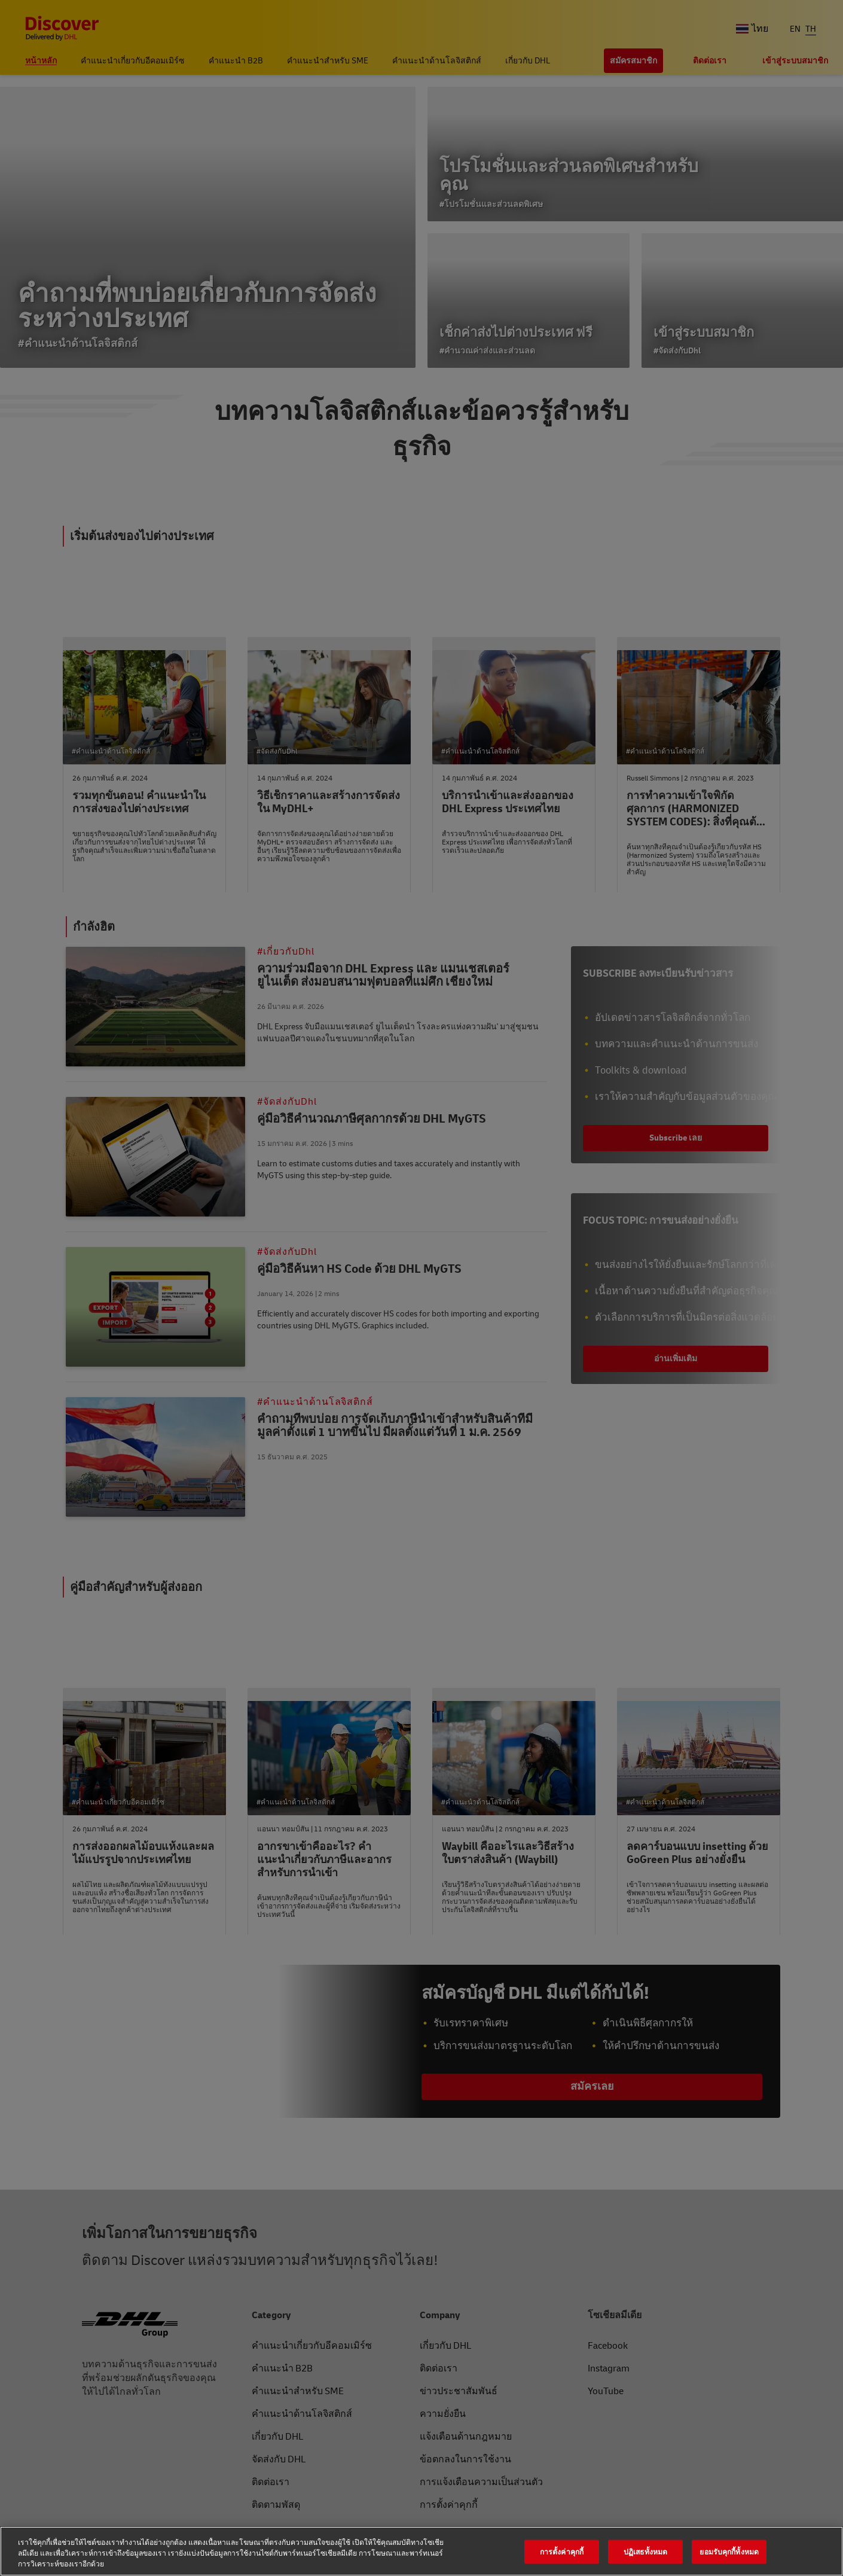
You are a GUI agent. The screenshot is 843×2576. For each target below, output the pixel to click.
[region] (421, 2551)
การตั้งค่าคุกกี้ (562, 2551)
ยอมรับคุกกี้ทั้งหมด (729, 2551)
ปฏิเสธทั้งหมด (645, 2551)
